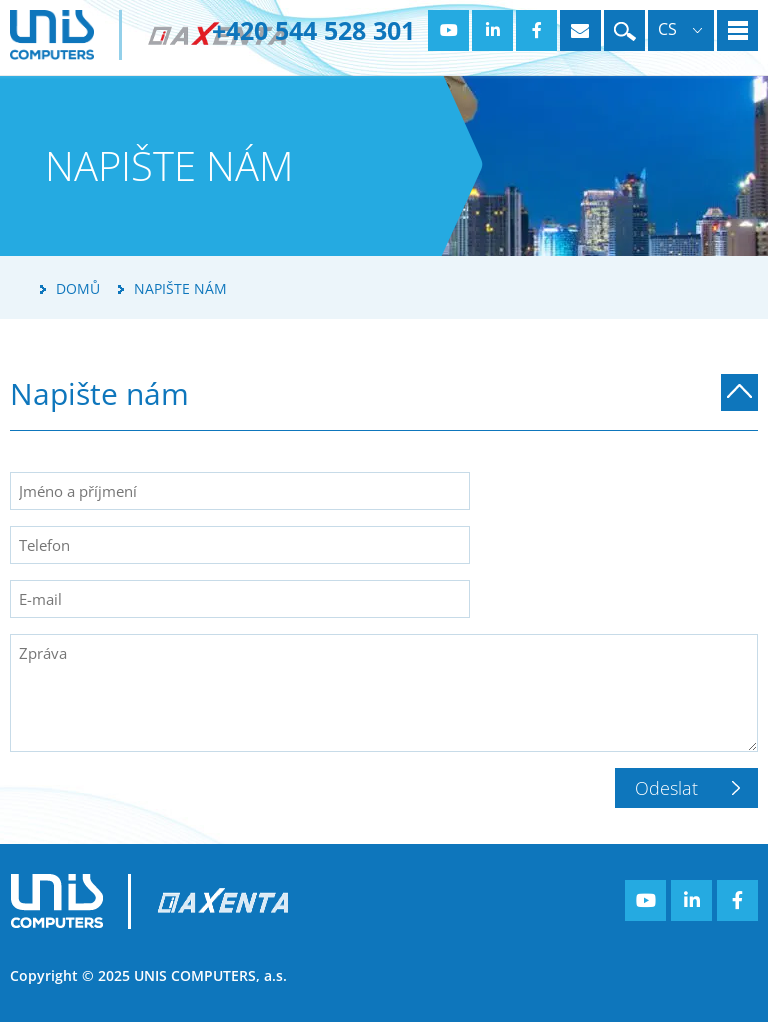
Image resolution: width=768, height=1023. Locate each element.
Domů (78, 288)
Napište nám (180, 288)
